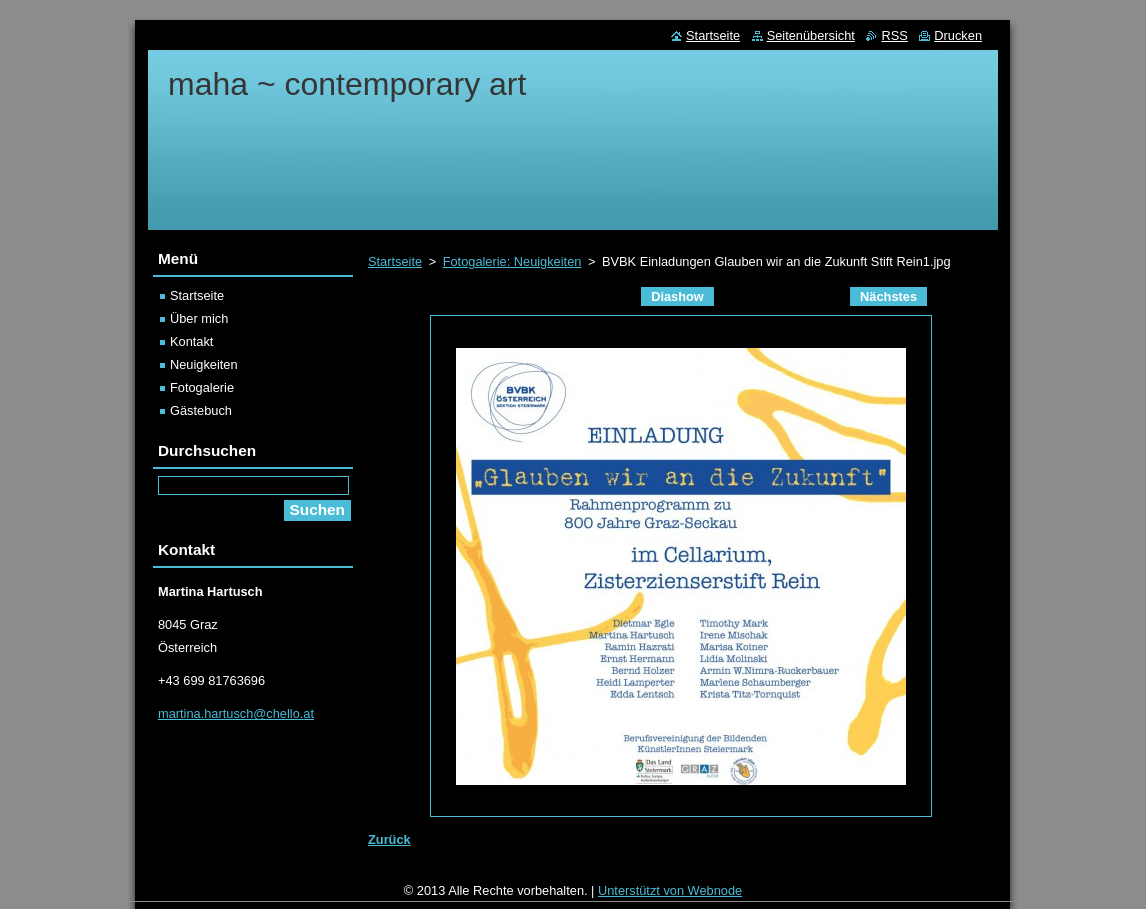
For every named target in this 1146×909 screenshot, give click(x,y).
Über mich (199, 318)
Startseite (395, 261)
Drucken (958, 35)
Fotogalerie (202, 387)
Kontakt (191, 341)
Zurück (389, 839)
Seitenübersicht (811, 35)
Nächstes (888, 296)
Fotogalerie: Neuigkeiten (512, 261)
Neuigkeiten (204, 364)
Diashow (677, 296)
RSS (894, 35)
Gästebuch (201, 410)
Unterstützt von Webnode (670, 895)
